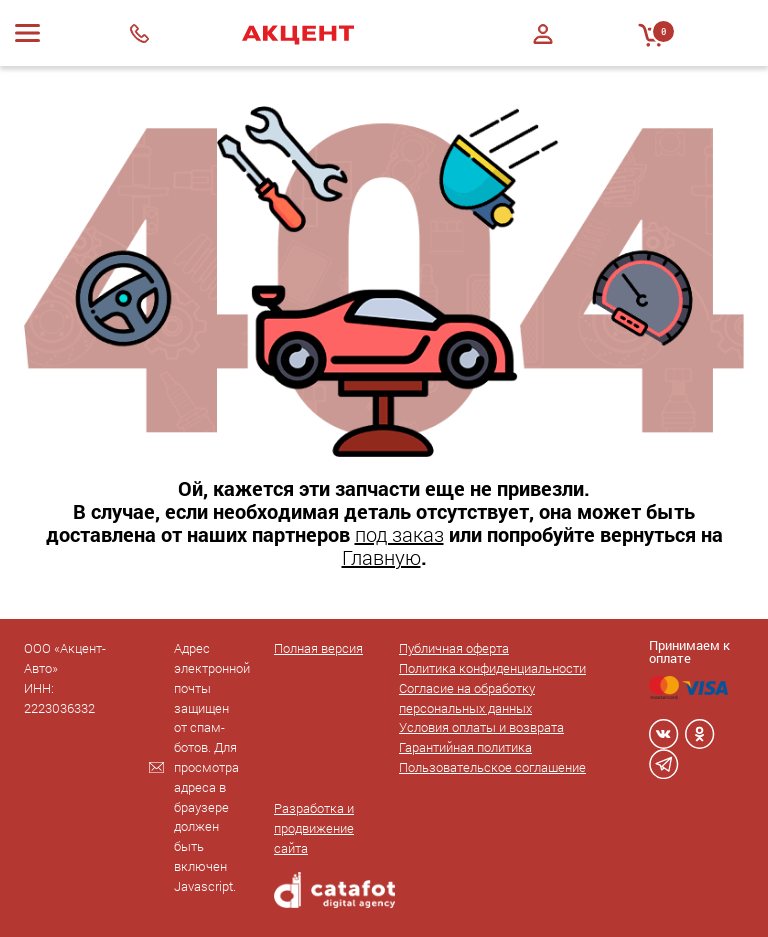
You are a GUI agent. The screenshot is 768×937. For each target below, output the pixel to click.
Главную (381, 557)
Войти (543, 34)
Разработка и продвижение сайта (314, 828)
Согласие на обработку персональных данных (467, 698)
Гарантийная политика (465, 747)
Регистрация (543, 51)
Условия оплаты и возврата (481, 727)
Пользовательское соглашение (492, 767)
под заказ (399, 534)
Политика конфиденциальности (492, 668)
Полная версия (318, 648)
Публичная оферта (454, 648)
